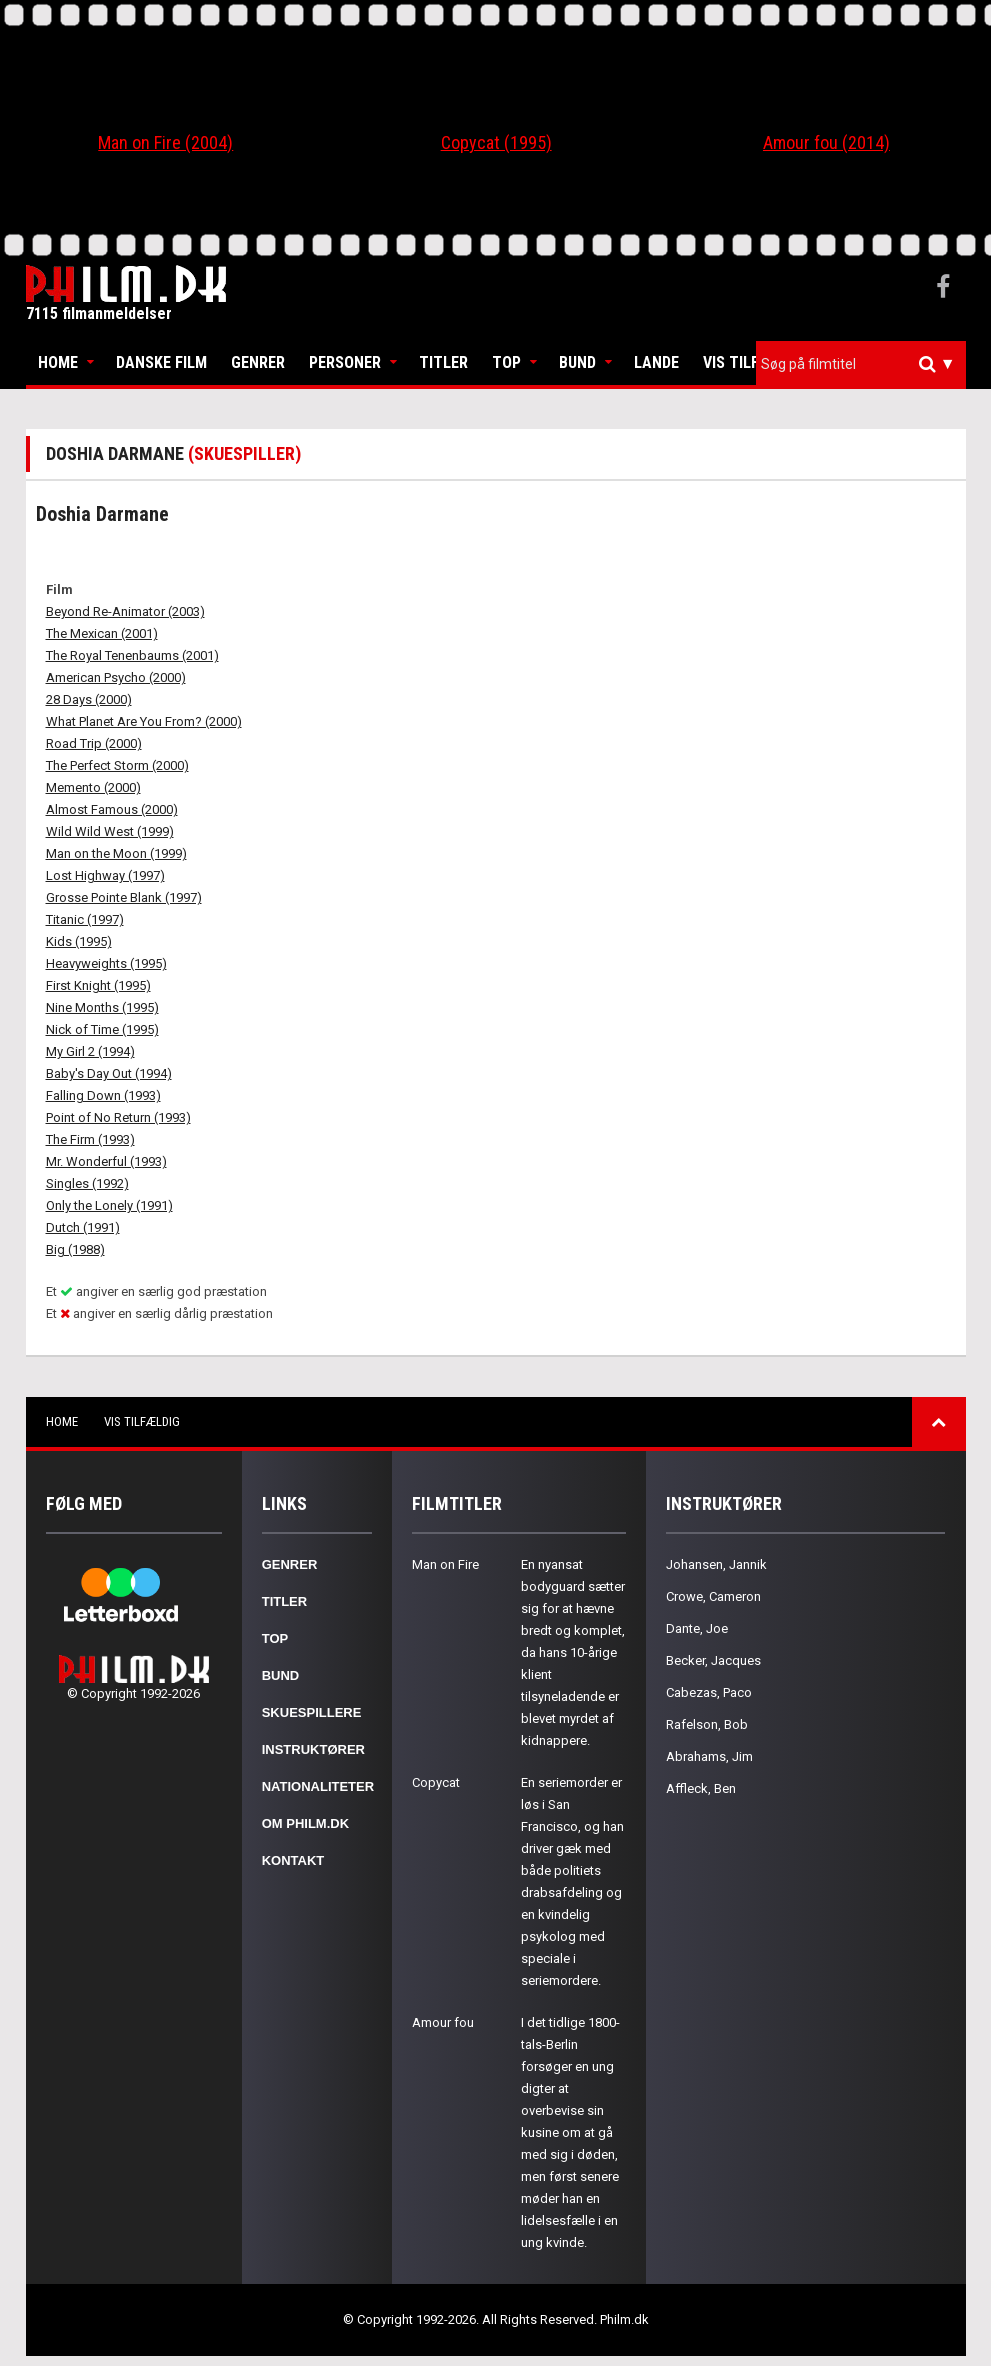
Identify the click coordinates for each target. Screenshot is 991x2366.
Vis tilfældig (753, 362)
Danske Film (161, 362)
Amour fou (443, 2022)
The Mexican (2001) (102, 633)
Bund (577, 362)
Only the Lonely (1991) (109, 1205)
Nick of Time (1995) (102, 1029)
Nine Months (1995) (102, 1007)
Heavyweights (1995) (106, 963)
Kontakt (293, 1860)
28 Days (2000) (89, 699)
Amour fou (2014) (826, 142)
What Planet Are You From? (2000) (144, 721)
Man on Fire (445, 1564)
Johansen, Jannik (716, 1564)
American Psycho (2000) (116, 677)
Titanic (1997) (85, 919)
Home (58, 362)
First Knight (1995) (98, 985)
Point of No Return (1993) (118, 1117)
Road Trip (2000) (94, 743)
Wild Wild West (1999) (110, 831)
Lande (656, 362)
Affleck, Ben (701, 1788)
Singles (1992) (87, 1183)
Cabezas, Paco (709, 1692)
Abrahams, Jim (709, 1756)
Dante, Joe (697, 1628)
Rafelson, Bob (707, 1724)
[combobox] (861, 364)
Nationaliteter (318, 1786)
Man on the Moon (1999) (116, 853)
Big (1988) (75, 1249)
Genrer (258, 362)
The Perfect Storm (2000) (117, 765)
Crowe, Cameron (713, 1596)
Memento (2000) (93, 787)
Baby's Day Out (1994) (109, 1073)
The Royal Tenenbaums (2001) (132, 655)
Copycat (436, 1782)
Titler (443, 362)
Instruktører (313, 1749)
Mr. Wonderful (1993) (106, 1161)
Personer (345, 362)
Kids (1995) (79, 941)
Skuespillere (312, 1712)
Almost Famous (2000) (112, 809)
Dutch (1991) (83, 1227)
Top (506, 362)
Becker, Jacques (713, 1660)
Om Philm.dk (305, 1823)
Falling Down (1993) (103, 1095)
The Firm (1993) (90, 1139)
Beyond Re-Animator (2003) (125, 611)
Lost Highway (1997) (105, 875)
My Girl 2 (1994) (90, 1051)
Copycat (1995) (496, 142)
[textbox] (866, 364)
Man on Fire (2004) (165, 142)
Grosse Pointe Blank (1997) (124, 897)
